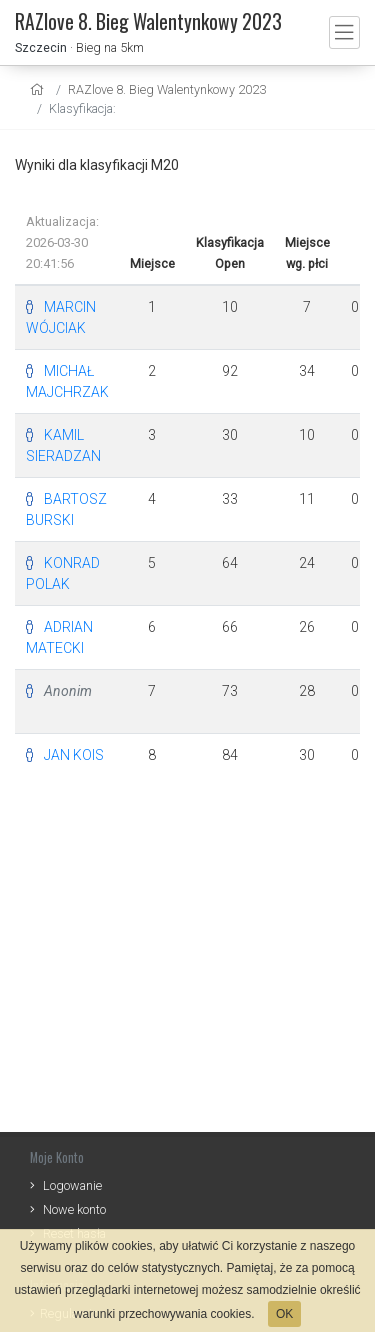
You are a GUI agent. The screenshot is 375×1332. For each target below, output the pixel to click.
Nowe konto (74, 1209)
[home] (39, 89)
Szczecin (41, 47)
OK (284, 1314)
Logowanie (72, 1185)
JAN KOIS (74, 755)
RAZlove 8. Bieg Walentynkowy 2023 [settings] (167, 89)
